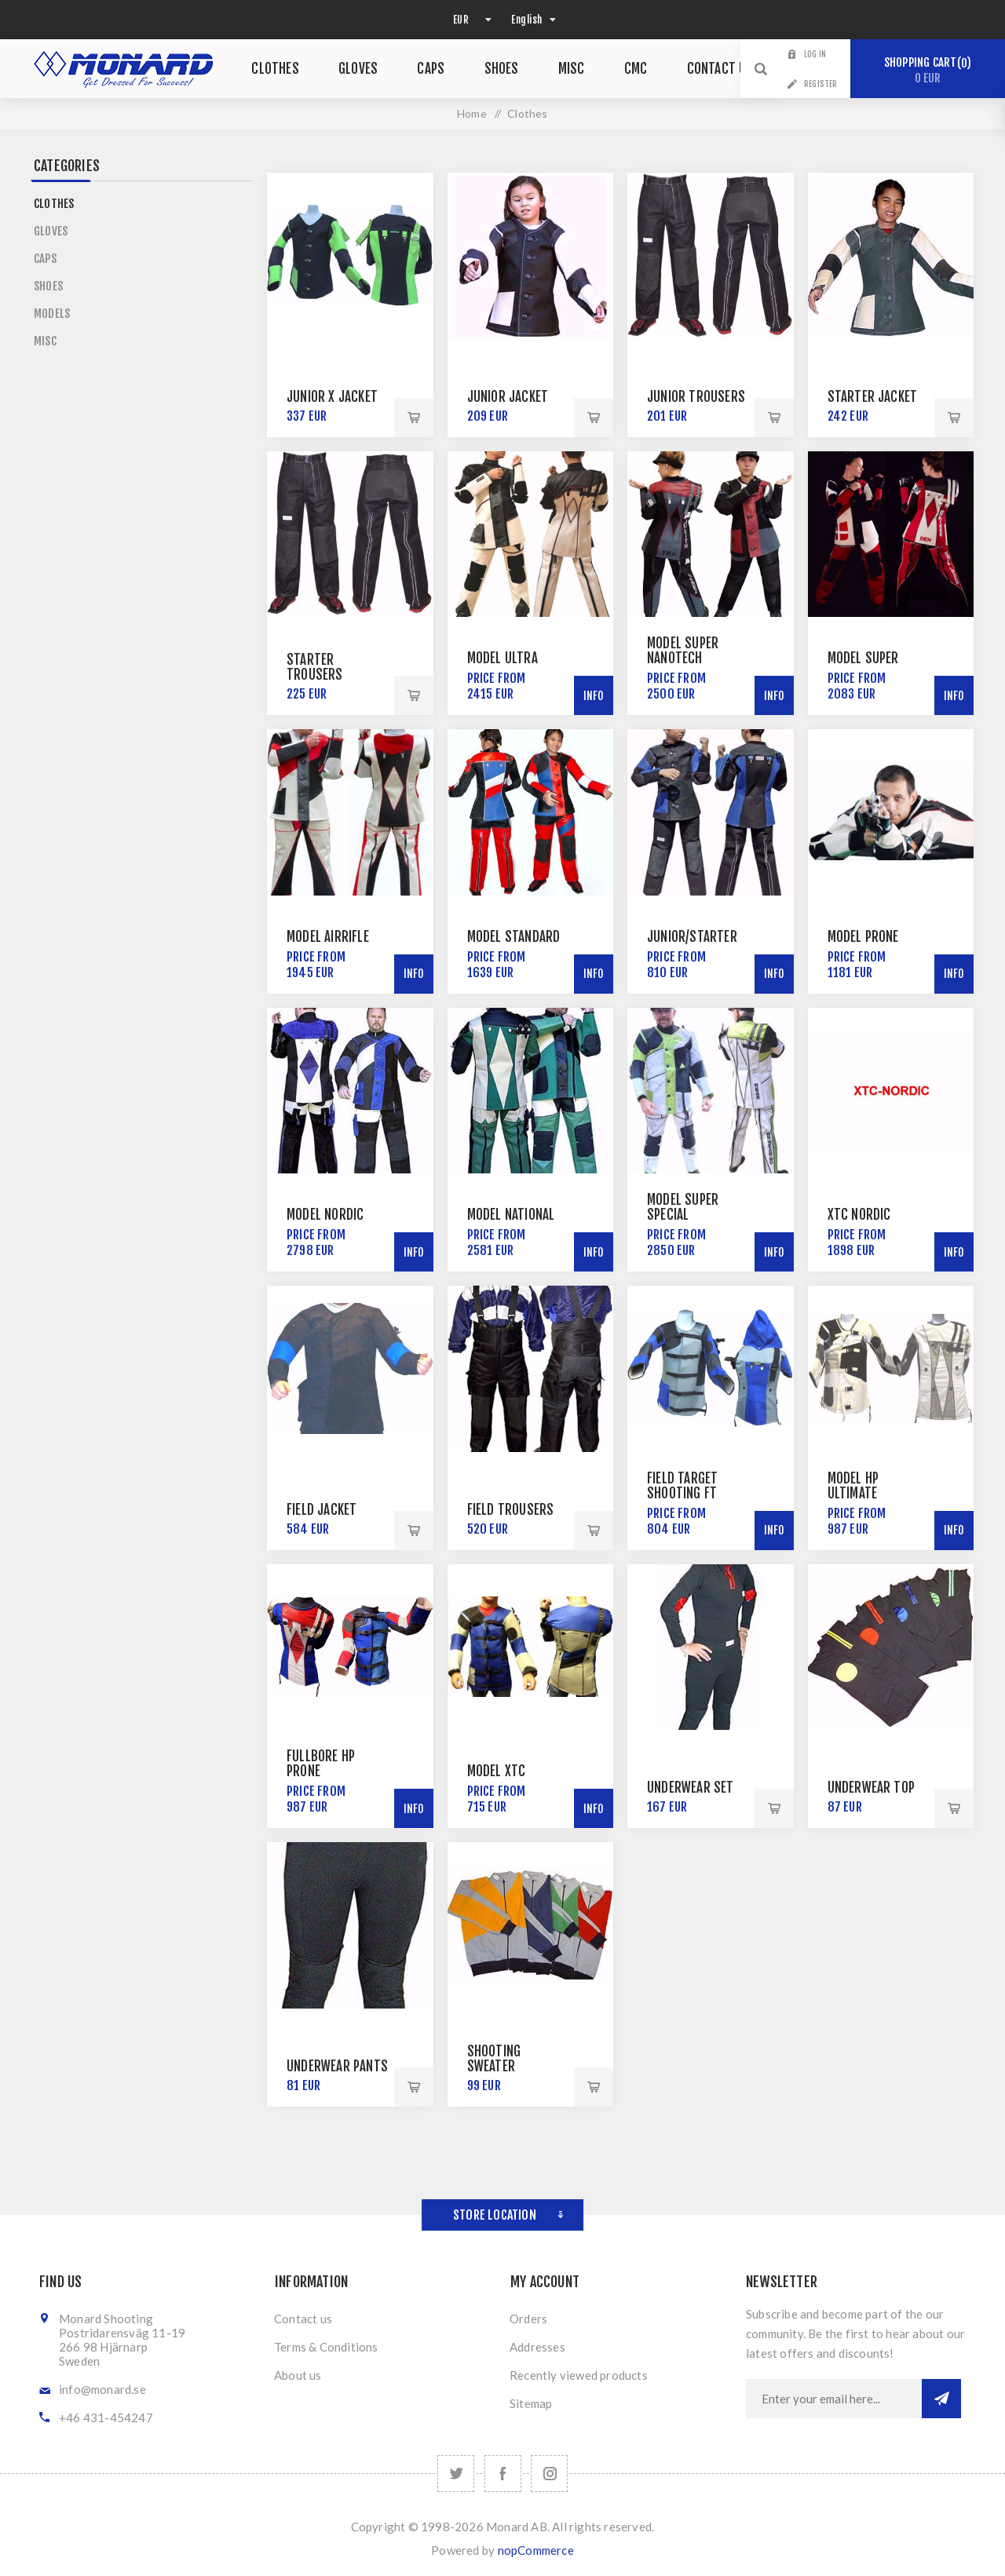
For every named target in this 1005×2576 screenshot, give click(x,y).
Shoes (48, 286)
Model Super (863, 658)
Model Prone (863, 937)
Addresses (537, 2347)
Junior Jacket (508, 397)
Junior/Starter (692, 937)
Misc (45, 341)
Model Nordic (325, 1214)
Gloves (51, 231)
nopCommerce (536, 2550)
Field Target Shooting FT (682, 1485)
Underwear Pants (337, 2066)
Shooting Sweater (494, 2058)
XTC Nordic (859, 1214)
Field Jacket (321, 1509)
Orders (528, 2318)
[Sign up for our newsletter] (834, 2398)
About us (298, 2375)
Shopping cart (927, 70)
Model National (511, 1214)
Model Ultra (502, 658)
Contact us (303, 2318)
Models (52, 313)
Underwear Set (690, 1787)
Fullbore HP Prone (321, 1763)
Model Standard (514, 937)
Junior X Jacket (332, 397)
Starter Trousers (315, 667)
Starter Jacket (873, 397)
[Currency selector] (470, 19)
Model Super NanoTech (682, 650)
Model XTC (496, 1771)
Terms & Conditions (326, 2347)
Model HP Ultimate (853, 1485)
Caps (45, 258)
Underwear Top (871, 1787)
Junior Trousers (696, 397)
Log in (815, 54)
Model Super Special (682, 1207)
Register (821, 84)
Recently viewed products (579, 2375)
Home (472, 113)
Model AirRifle (328, 937)
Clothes (54, 203)
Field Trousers (510, 1509)
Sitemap (531, 2403)
